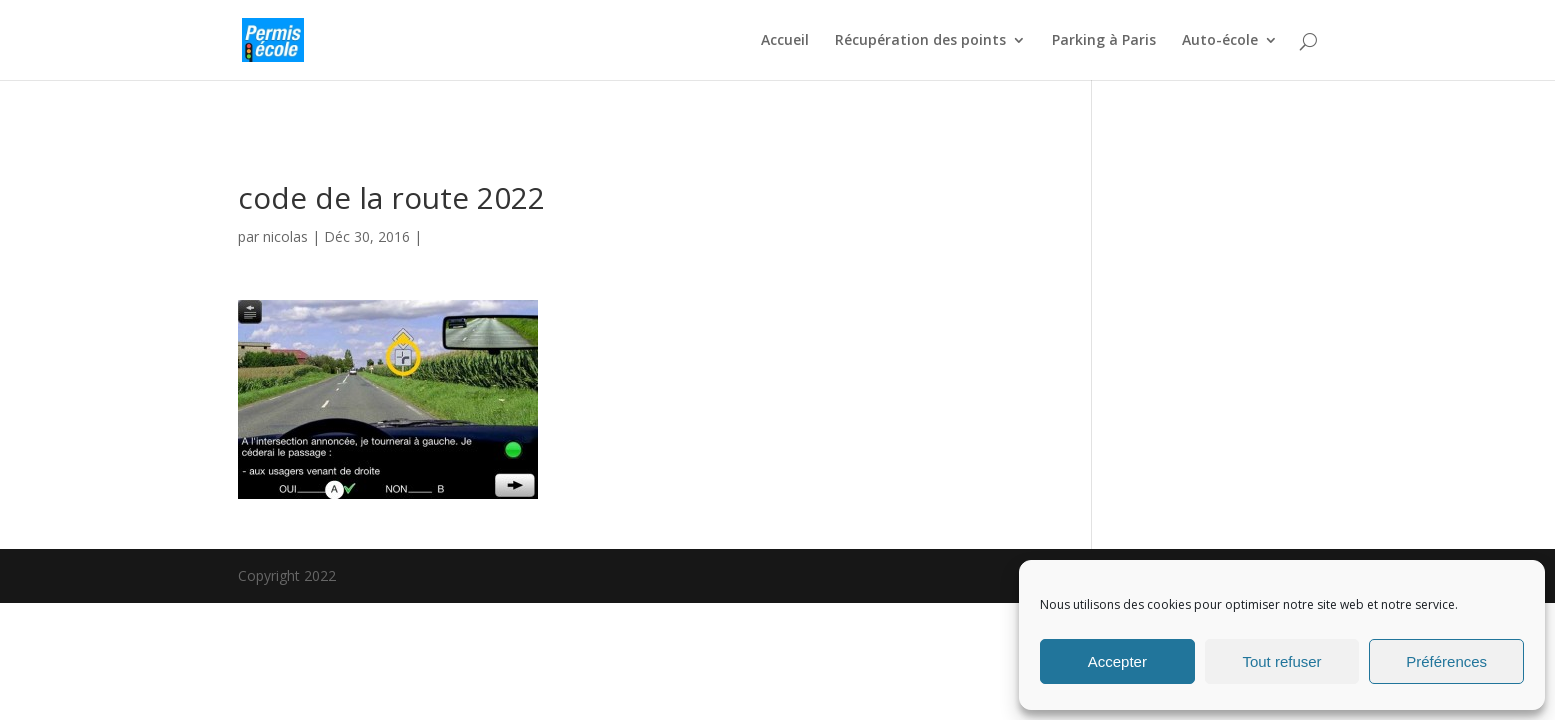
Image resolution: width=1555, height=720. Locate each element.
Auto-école (1220, 41)
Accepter (1117, 661)
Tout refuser (1281, 661)
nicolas (285, 236)
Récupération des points (920, 41)
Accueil (785, 41)
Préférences (1446, 661)
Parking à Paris (1104, 41)
